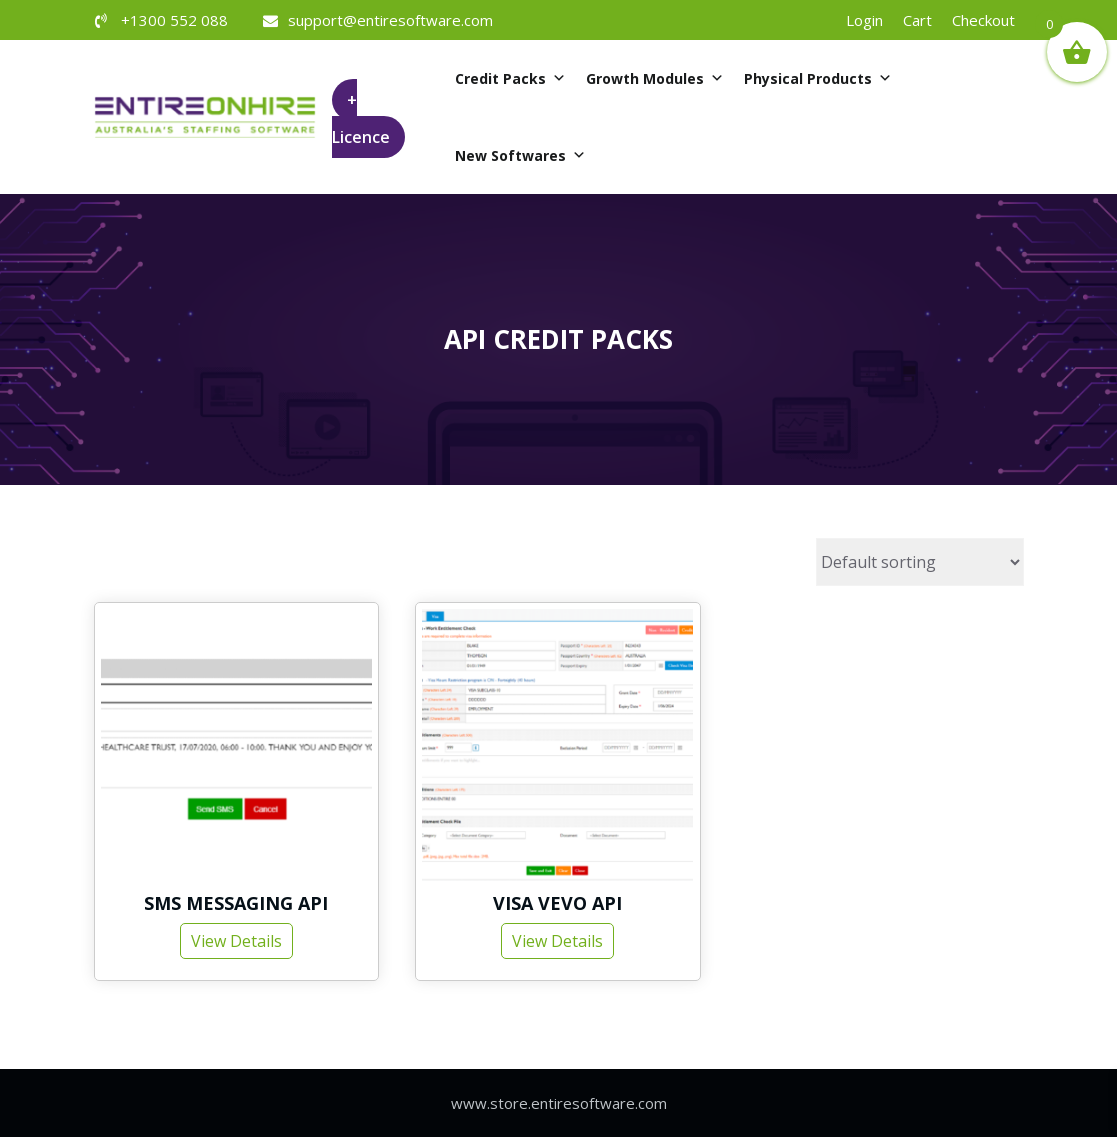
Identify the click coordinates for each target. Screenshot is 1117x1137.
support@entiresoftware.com (390, 20)
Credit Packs (510, 78)
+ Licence (361, 119)
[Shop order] (920, 562)
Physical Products (818, 78)
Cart (917, 20)
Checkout (983, 20)
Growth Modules (655, 78)
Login (864, 20)
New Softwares (520, 155)
